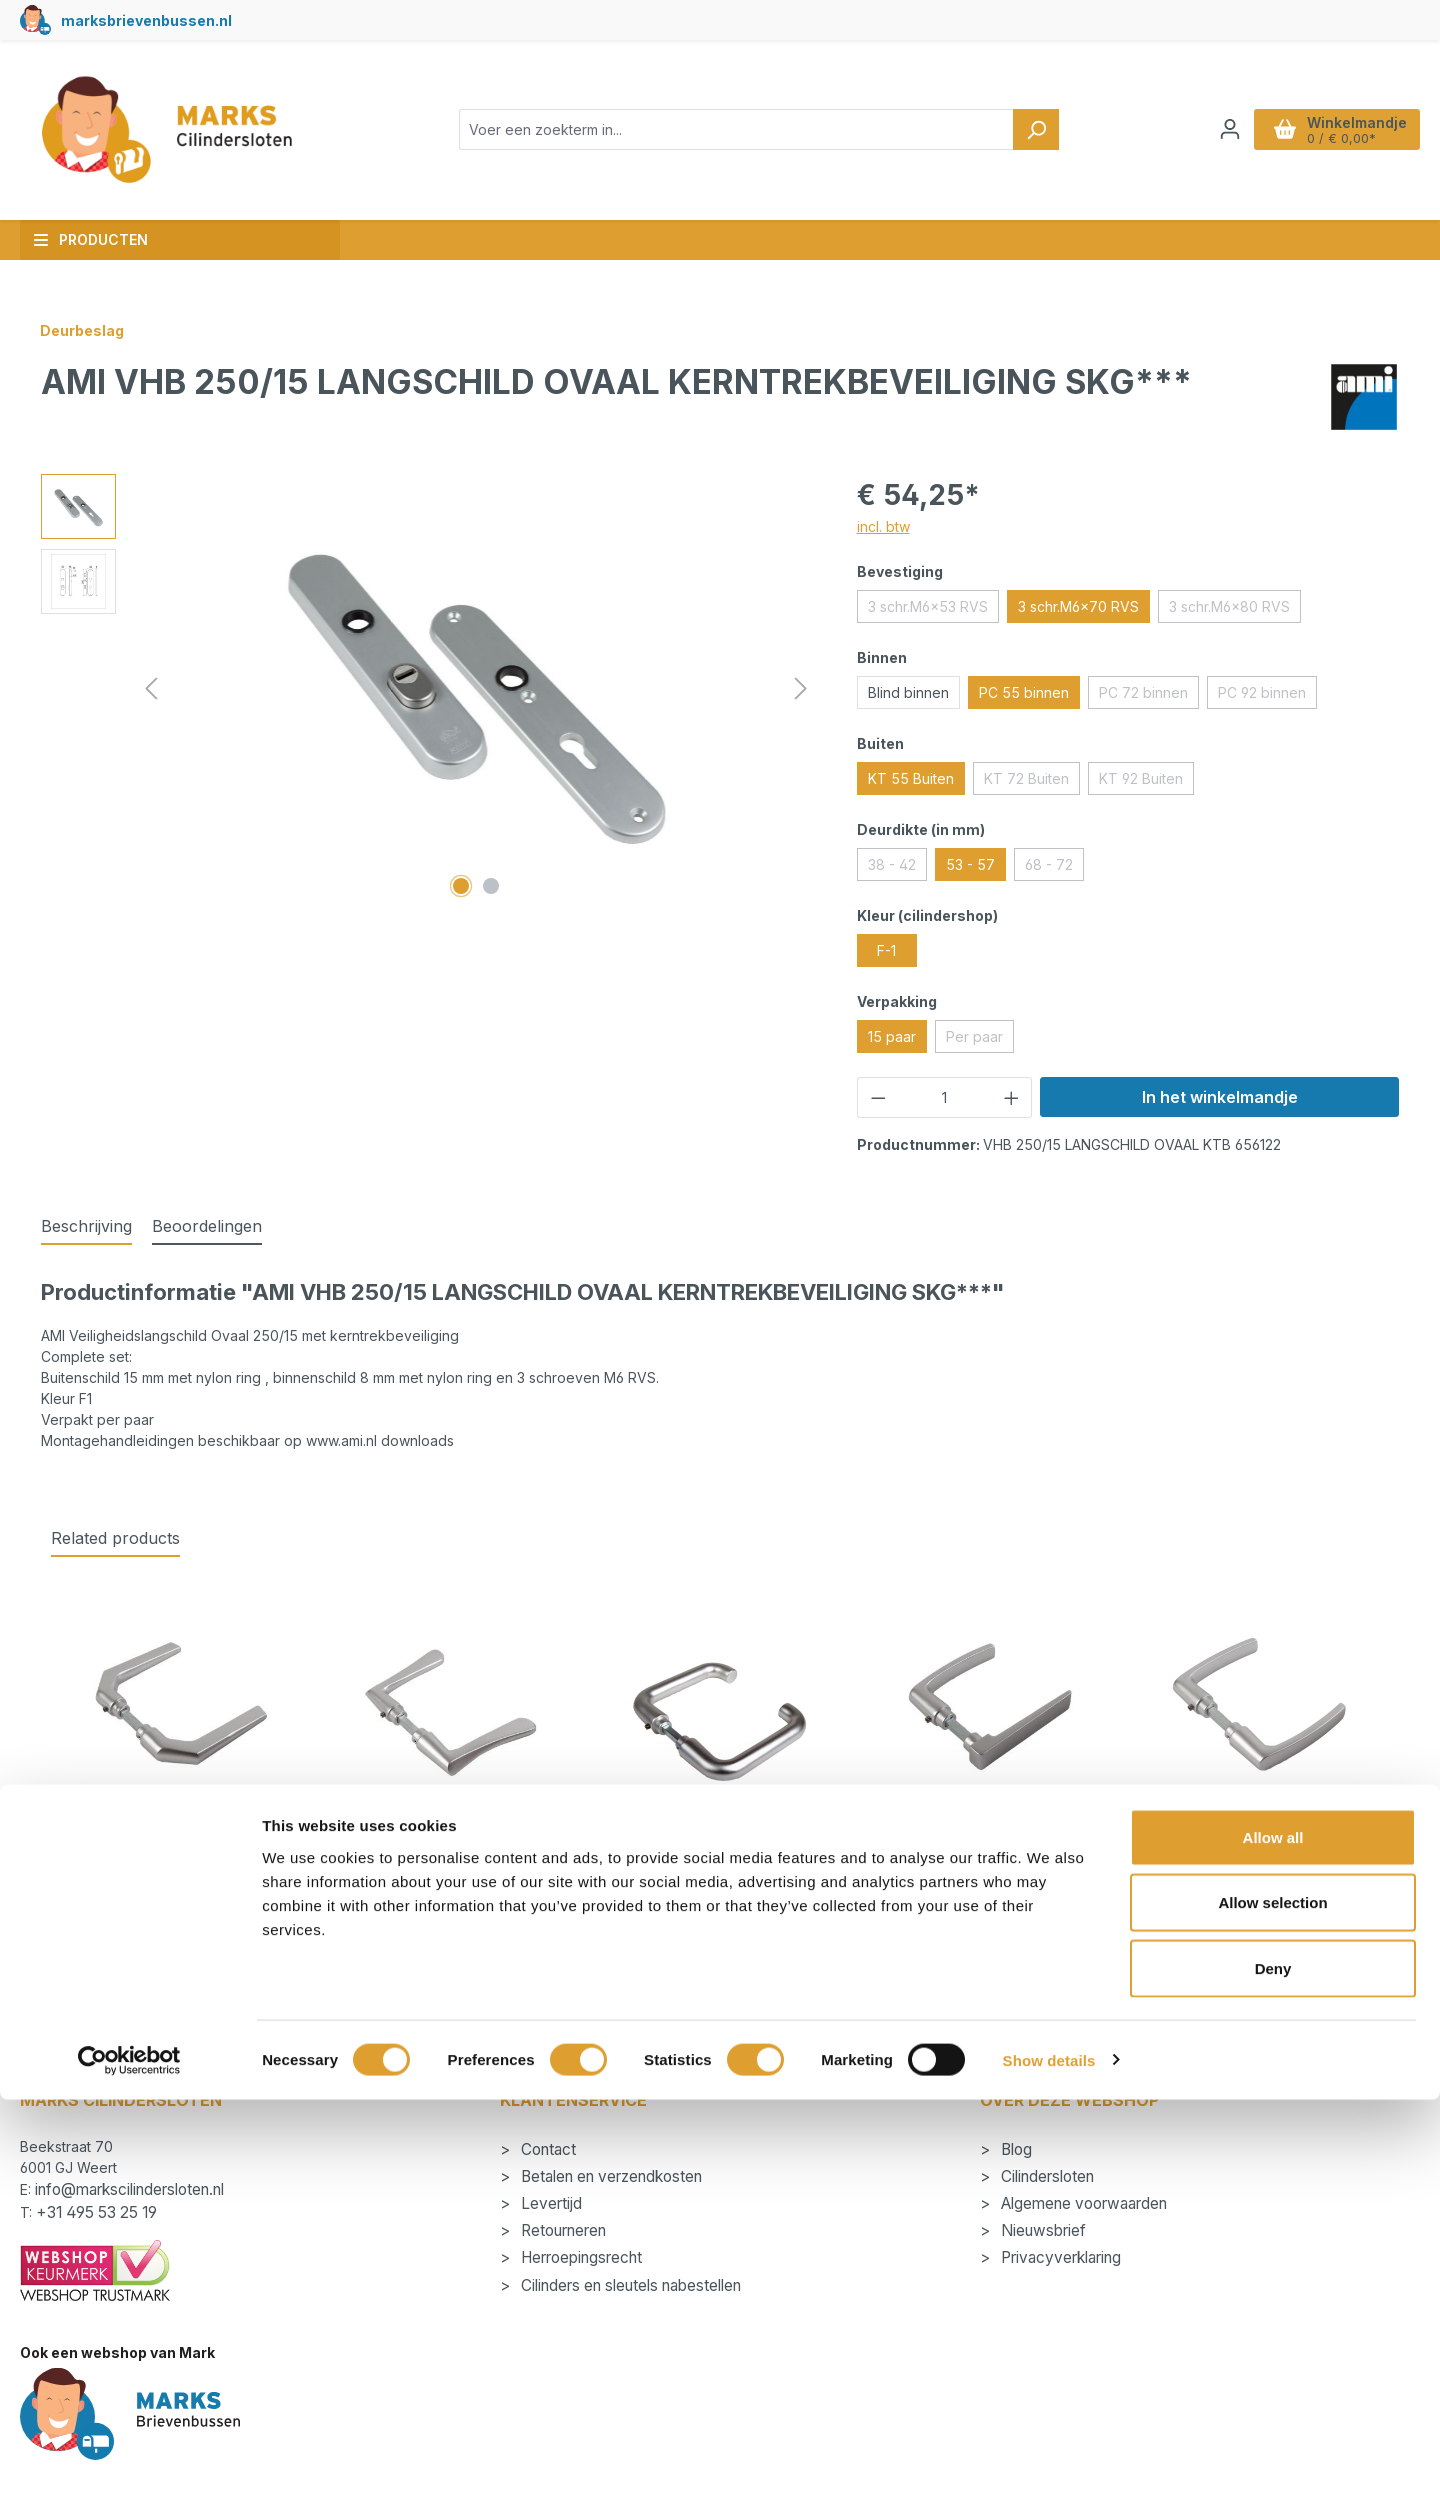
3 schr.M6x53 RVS (933, 610)
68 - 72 (1054, 868)
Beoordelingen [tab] (207, 1226)
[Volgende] (801, 688)
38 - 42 (897, 868)
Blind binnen (908, 692)
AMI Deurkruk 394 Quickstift (719, 1860)
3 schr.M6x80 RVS (1235, 610)
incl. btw (883, 526)
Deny (1273, 2375)
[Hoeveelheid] (944, 1097)
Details (180, 1995)
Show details (1049, 2467)
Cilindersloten (1045, 2176)
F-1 (886, 950)
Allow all (1273, 2244)
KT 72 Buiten (1032, 782)
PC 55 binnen (1024, 692)
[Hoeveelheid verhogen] (1012, 1097)
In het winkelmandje (1220, 1097)
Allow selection (1272, 2310)
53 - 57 (970, 864)
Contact (546, 2149)
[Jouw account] (1230, 129)
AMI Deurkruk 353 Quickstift (989, 1860)
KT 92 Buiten (1146, 782)
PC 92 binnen (1267, 696)
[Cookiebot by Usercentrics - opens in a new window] (129, 2468)
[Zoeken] (1036, 129)
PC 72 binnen (1149, 696)
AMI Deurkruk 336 (450, 1860)
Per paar (980, 1040)
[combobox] (736, 129)
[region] (429, 689)
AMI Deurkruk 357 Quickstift (180, 1860)
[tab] (86, 1227)
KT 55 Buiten (911, 778)
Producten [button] (90, 239)
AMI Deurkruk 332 (1259, 1860)
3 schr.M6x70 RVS (1078, 606)
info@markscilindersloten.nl (129, 2189)
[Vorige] (151, 688)
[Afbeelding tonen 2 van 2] (491, 886)
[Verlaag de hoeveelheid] (878, 1097)
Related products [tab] (115, 1538)
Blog (1014, 2149)
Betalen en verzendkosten (609, 2176)
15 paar (892, 1036)
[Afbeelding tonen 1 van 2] (461, 886)
